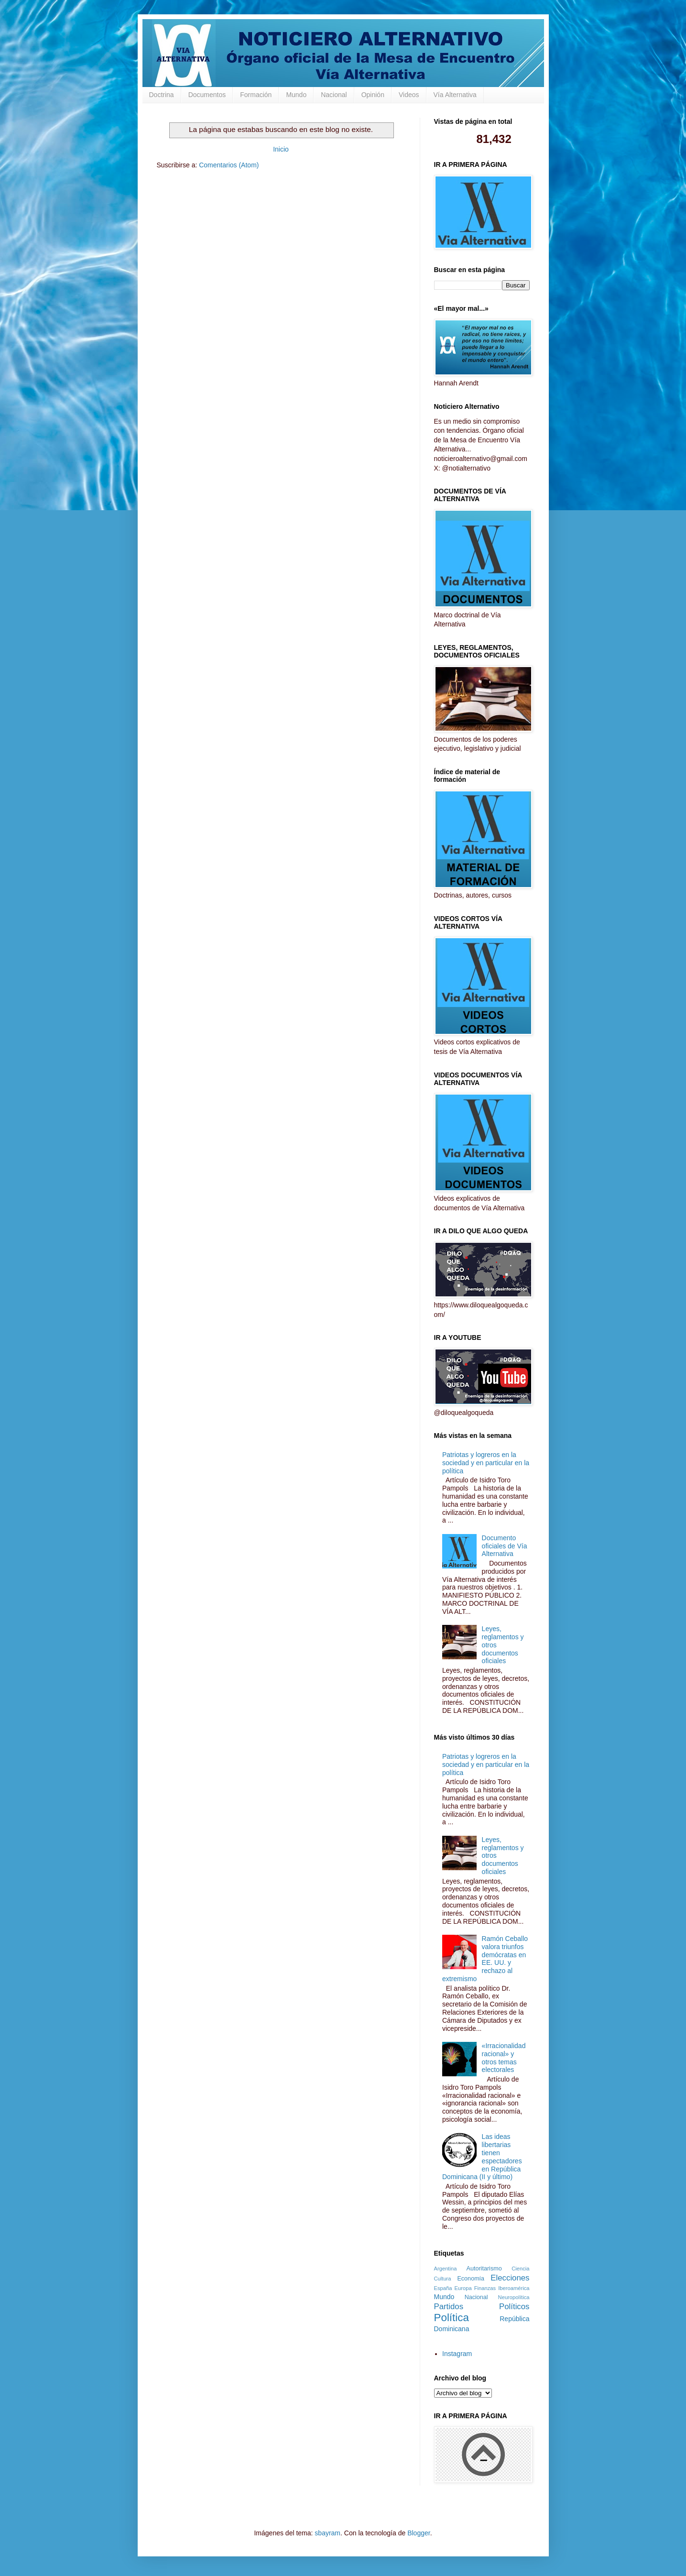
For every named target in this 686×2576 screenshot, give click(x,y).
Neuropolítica (514, 2297)
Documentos (207, 95)
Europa (463, 2288)
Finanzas (485, 2288)
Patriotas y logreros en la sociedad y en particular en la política (485, 1463)
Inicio (281, 149)
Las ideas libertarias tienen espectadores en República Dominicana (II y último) (482, 2157)
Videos (409, 95)
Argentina (445, 2268)
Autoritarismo (484, 2268)
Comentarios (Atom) (229, 165)
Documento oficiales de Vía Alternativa (504, 1546)
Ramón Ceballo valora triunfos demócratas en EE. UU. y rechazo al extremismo (485, 1959)
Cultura (442, 2278)
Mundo (296, 95)
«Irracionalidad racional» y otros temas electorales (504, 2057)
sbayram (327, 2533)
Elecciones (509, 2277)
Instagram (457, 2353)
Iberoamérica (513, 2288)
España (443, 2288)
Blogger (418, 2533)
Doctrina (161, 95)
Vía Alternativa (455, 95)
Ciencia (520, 2268)
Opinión (372, 95)
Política (451, 2318)
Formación (256, 95)
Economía (470, 2278)
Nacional (334, 95)
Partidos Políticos (482, 2306)
